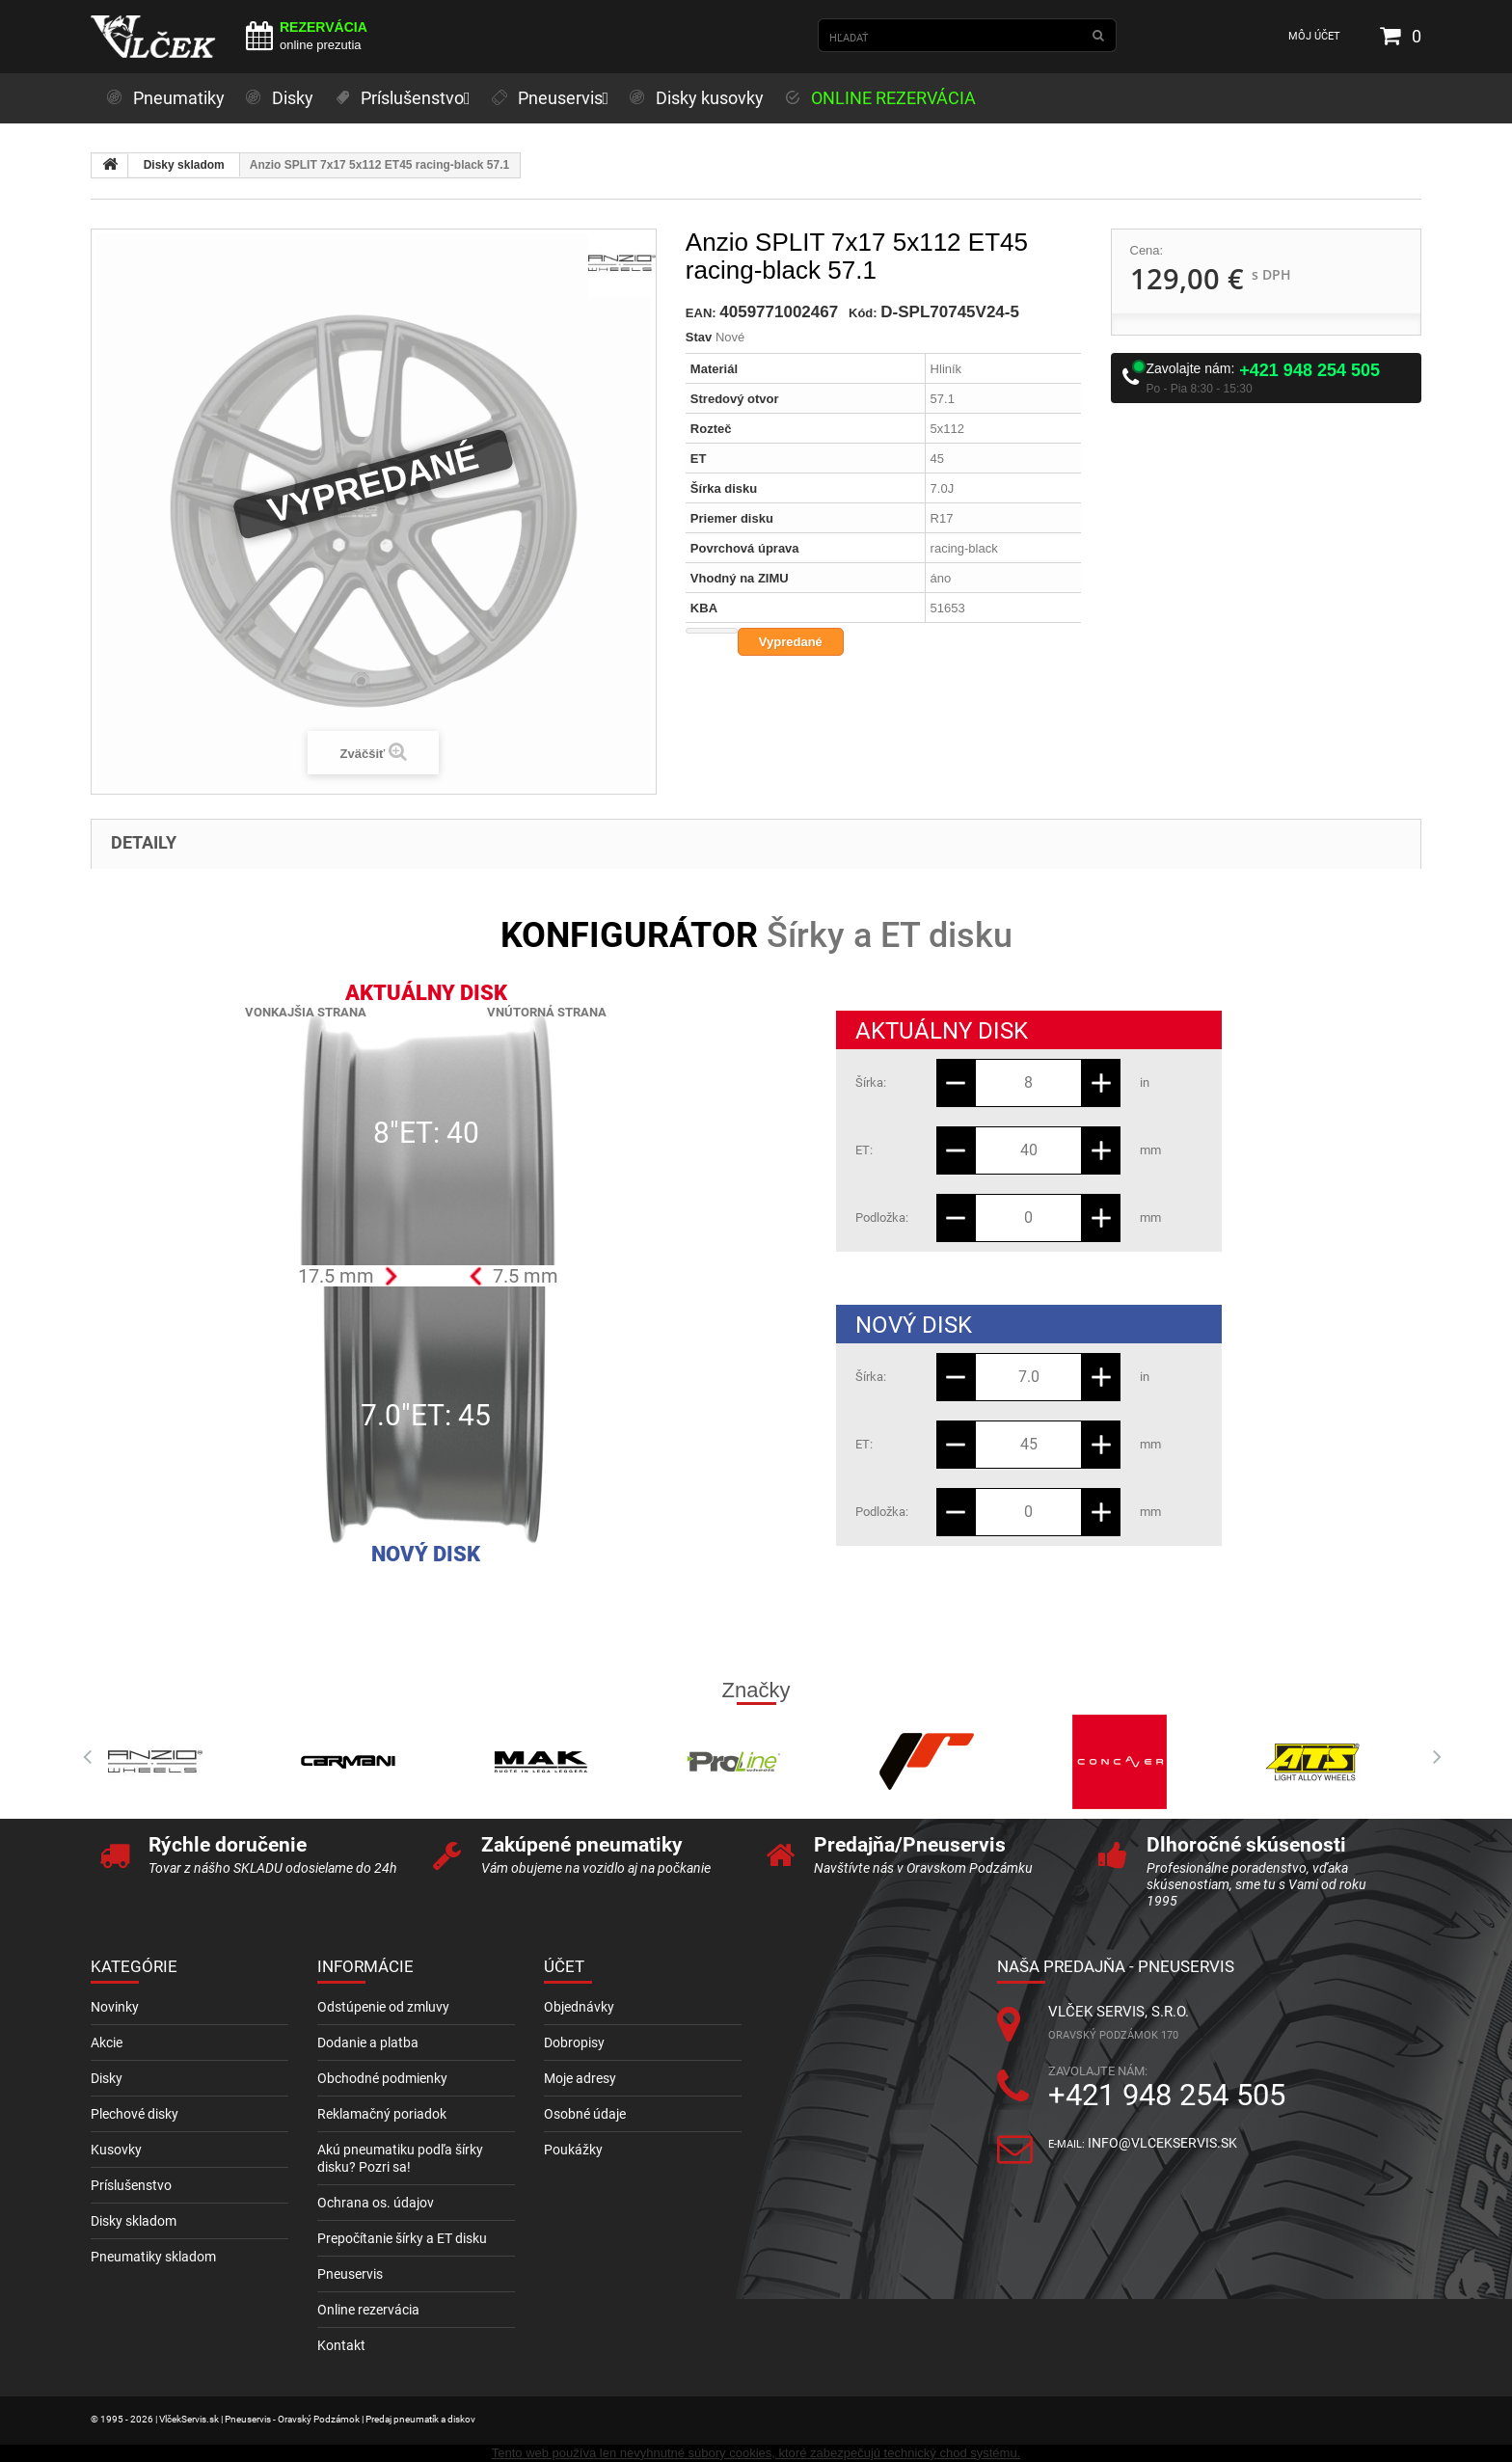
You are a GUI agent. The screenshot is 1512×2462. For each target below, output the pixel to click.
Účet (564, 1966)
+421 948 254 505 (1309, 370)
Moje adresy (580, 2078)
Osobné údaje (585, 2114)
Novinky (115, 2007)
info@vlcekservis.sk (1162, 2143)
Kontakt (341, 2345)
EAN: (701, 313)
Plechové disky (134, 2114)
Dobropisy (574, 2042)
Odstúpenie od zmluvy (383, 2007)
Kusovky (116, 2149)
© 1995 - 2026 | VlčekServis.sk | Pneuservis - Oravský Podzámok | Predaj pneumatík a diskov (283, 2419)
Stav (699, 337)
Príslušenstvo (131, 2185)
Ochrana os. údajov (375, 2202)
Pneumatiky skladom (153, 2256)
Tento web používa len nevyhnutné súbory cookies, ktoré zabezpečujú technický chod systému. (756, 2453)
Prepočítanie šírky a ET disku (402, 2238)
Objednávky (579, 2007)
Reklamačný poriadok (381, 2114)
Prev (81, 1757)
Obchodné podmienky (382, 2078)
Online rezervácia (368, 2309)
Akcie (106, 2042)
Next (1431, 1757)
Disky (106, 2078)
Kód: (863, 313)
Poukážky (573, 2149)
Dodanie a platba (367, 2042)
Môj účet (1314, 36)
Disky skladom (184, 165)
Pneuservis (350, 2274)
